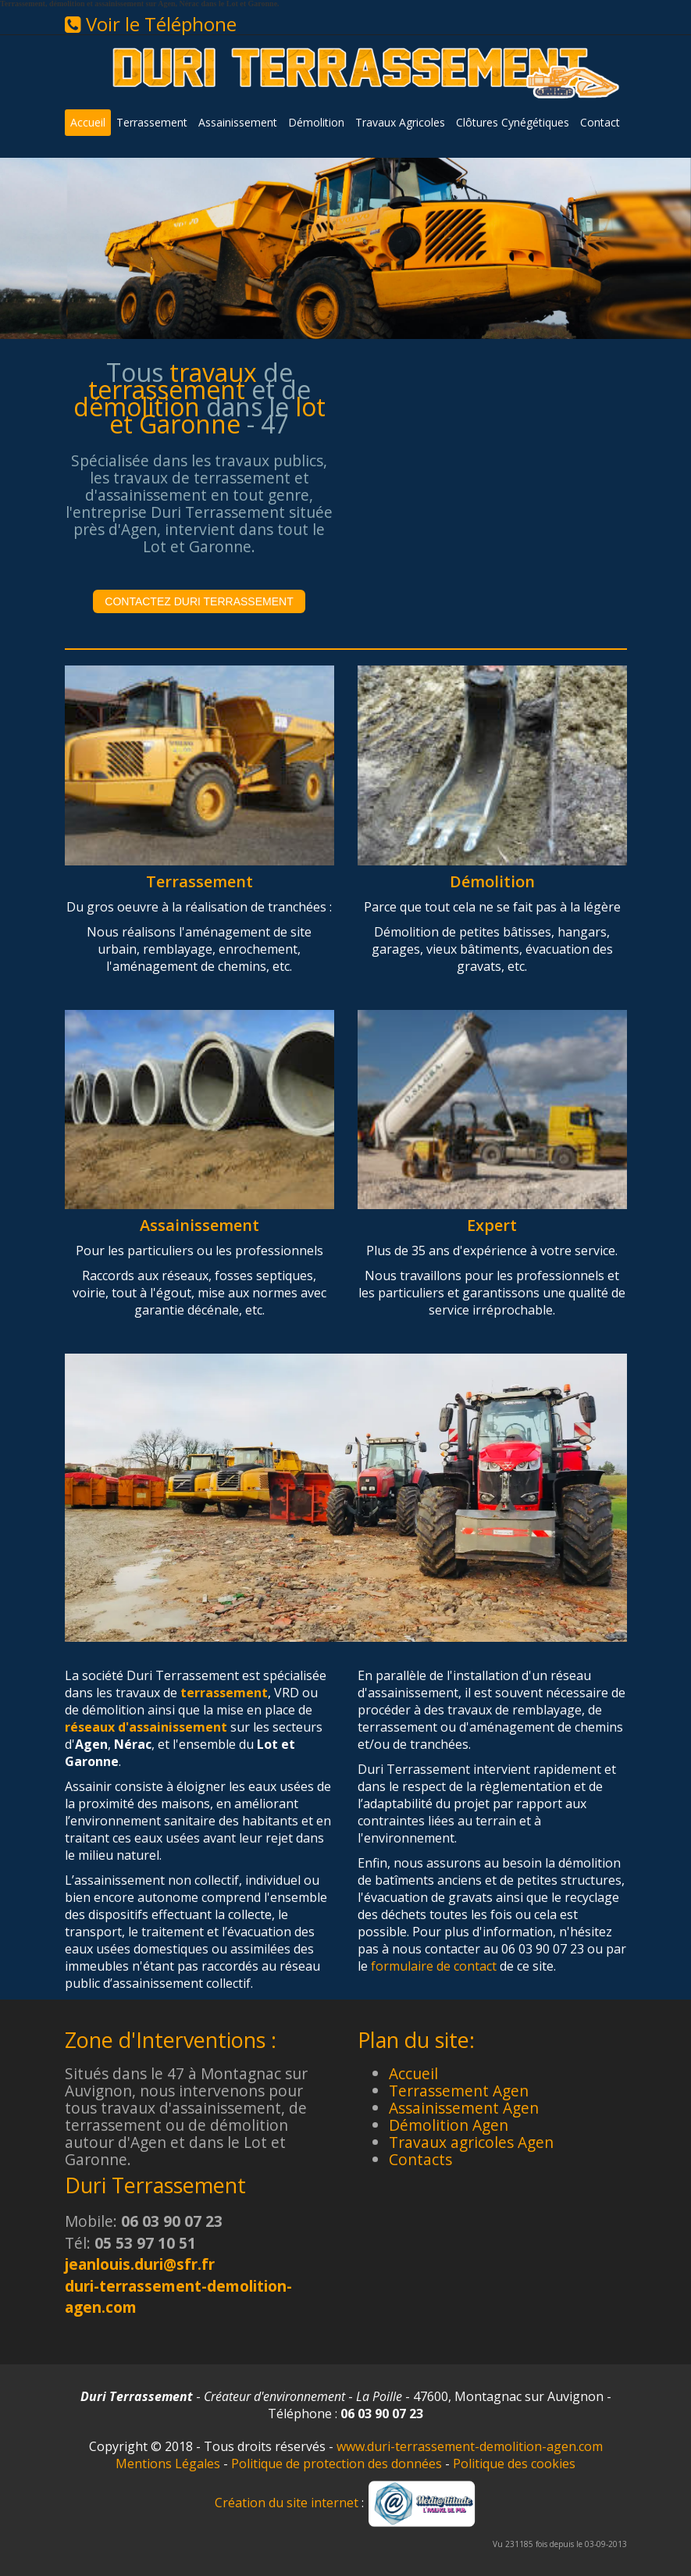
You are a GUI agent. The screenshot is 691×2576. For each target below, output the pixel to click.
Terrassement (151, 122)
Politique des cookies (514, 2463)
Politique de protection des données (336, 2463)
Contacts (420, 2159)
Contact (600, 122)
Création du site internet (286, 2502)
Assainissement (237, 122)
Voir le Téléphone (151, 24)
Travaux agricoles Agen (471, 2142)
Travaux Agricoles (400, 122)
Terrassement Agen (459, 2090)
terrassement (224, 1692)
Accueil (87, 122)
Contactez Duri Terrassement (199, 601)
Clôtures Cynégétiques (512, 122)
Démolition (316, 122)
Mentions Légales (168, 2463)
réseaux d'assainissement (146, 1727)
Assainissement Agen (464, 2107)
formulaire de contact (434, 1966)
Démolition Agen (448, 2124)
